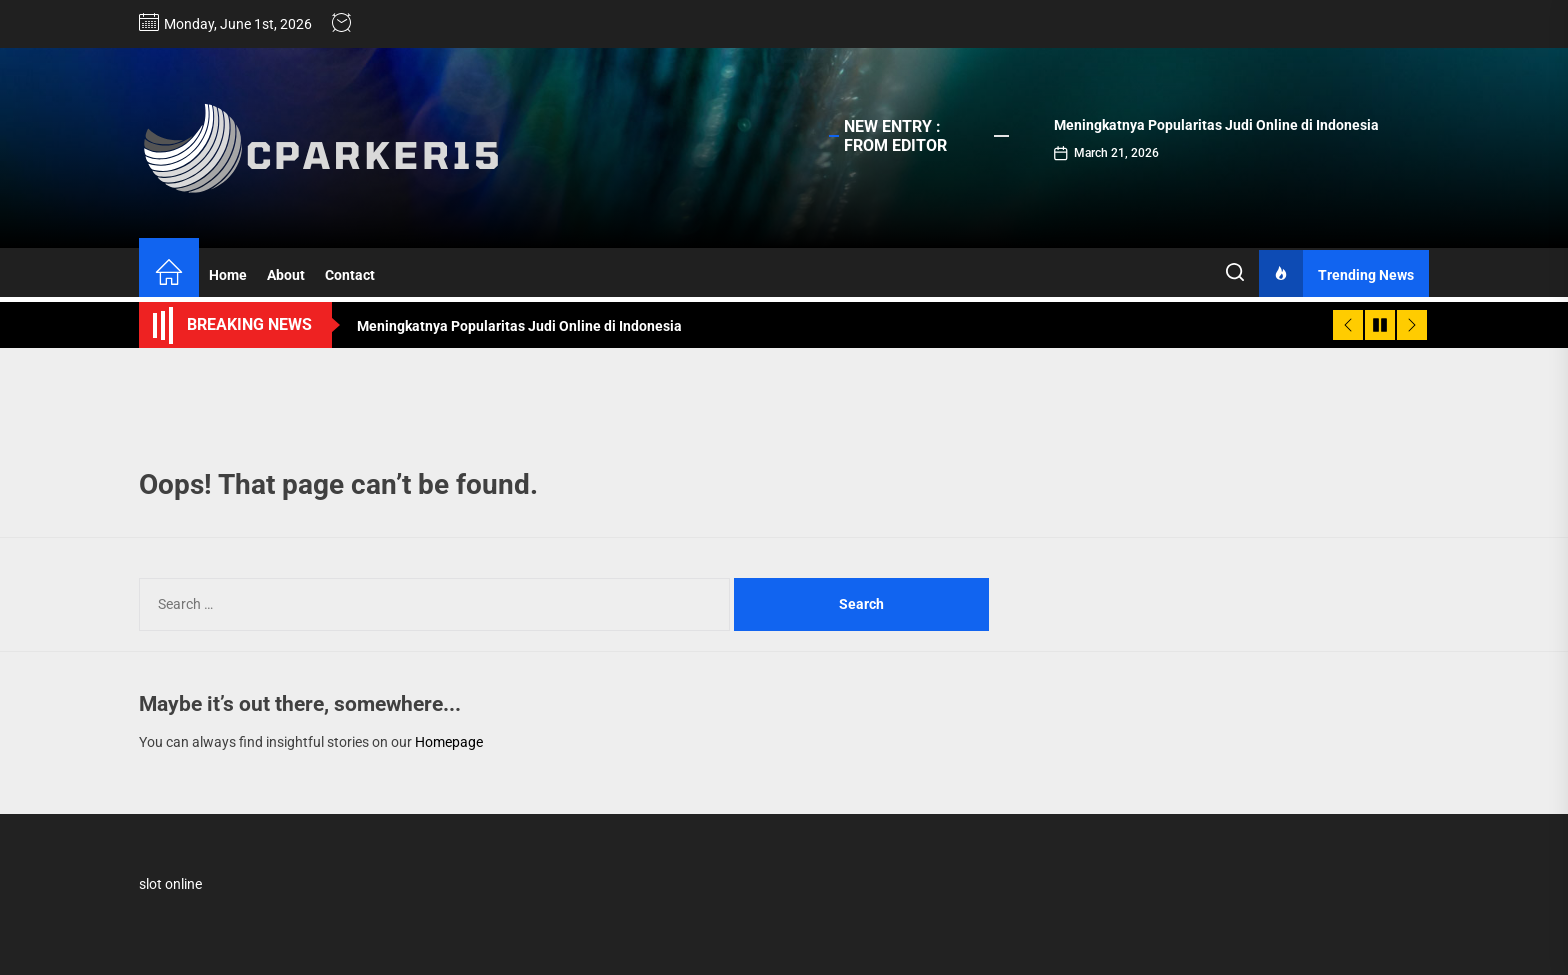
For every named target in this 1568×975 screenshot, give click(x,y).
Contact (350, 275)
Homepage (449, 742)
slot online (170, 884)
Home (228, 275)
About (286, 275)
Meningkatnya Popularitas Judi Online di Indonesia (1216, 125)
